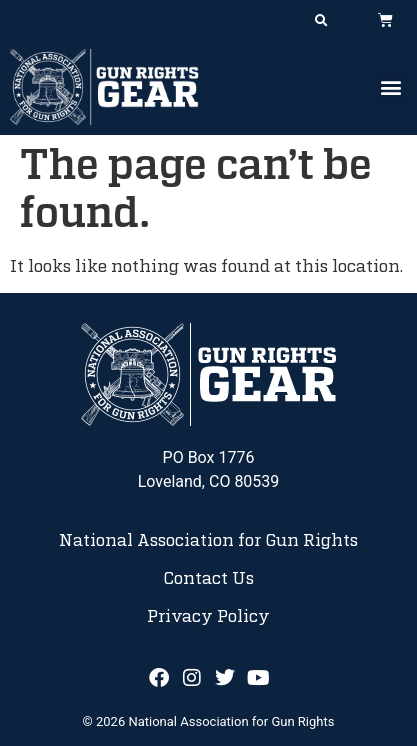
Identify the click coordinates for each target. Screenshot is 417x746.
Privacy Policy (208, 617)
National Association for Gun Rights (208, 541)
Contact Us (208, 579)
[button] (321, 20)
